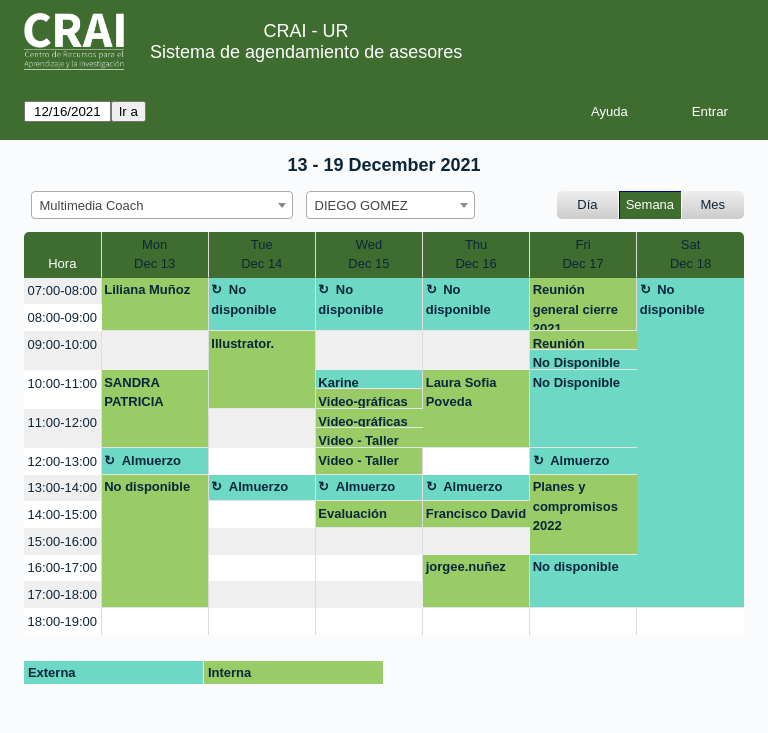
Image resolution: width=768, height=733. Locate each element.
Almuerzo (151, 460)
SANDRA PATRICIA (133, 392)
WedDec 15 (368, 254)
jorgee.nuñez (466, 566)
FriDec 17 (582, 254)
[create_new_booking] (155, 350)
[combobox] (162, 205)
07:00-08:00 (62, 290)
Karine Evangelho (351, 382)
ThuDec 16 (475, 254)
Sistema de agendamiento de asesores (306, 52)
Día (587, 204)
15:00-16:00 (62, 541)
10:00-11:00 (62, 383)
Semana (650, 204)
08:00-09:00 (62, 317)
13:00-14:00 (62, 487)
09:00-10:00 (62, 344)
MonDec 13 (154, 254)
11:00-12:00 (62, 422)
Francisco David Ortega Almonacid (476, 517)
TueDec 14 (261, 254)
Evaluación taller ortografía (365, 517)
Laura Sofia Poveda (461, 392)
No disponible (243, 299)
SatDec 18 (690, 254)
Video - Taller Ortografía (358, 440)
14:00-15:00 (62, 514)
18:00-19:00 (62, 621)
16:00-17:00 (62, 567)
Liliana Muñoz (147, 289)
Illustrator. (242, 343)
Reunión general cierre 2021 (575, 306)
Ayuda (609, 111)
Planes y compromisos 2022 (575, 506)
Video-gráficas (362, 401)
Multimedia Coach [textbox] (92, 205)
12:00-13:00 (62, 461)
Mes (713, 204)
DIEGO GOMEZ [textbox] (361, 205)
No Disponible (576, 362)
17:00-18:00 (62, 594)
